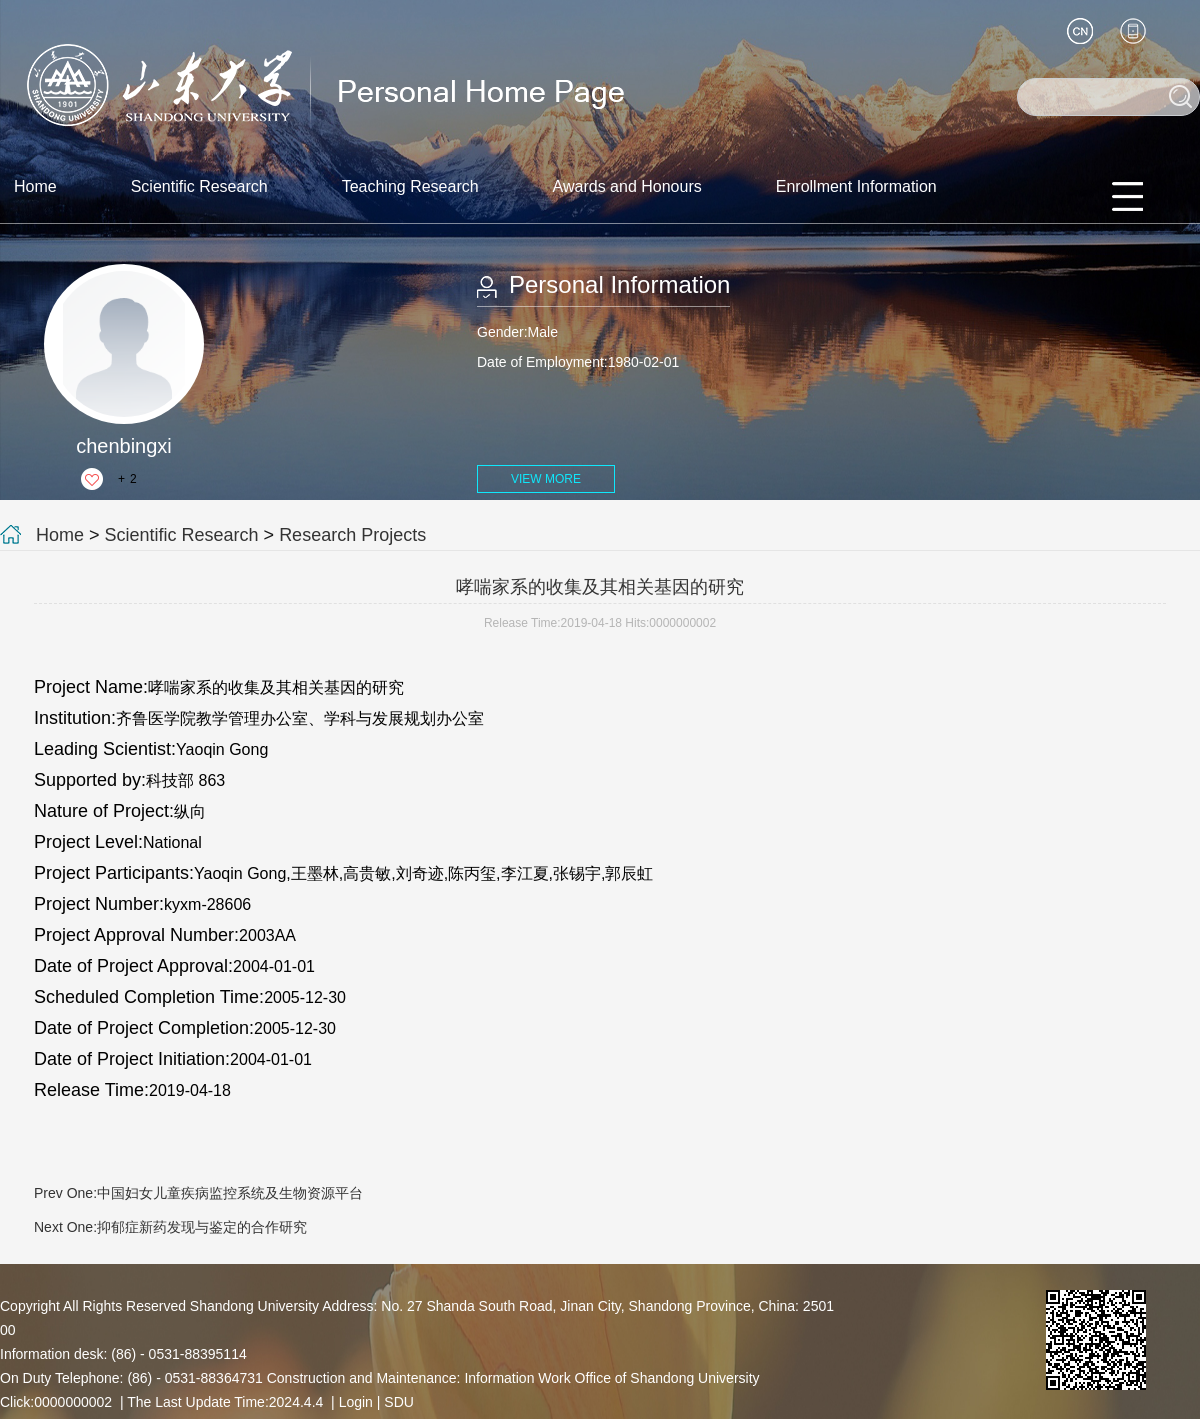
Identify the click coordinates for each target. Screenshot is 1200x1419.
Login (356, 1402)
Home (35, 186)
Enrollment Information (856, 186)
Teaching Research (410, 186)
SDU (399, 1402)
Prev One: (198, 1193)
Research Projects (352, 535)
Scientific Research (199, 186)
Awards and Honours (627, 186)
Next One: (170, 1227)
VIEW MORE (546, 479)
